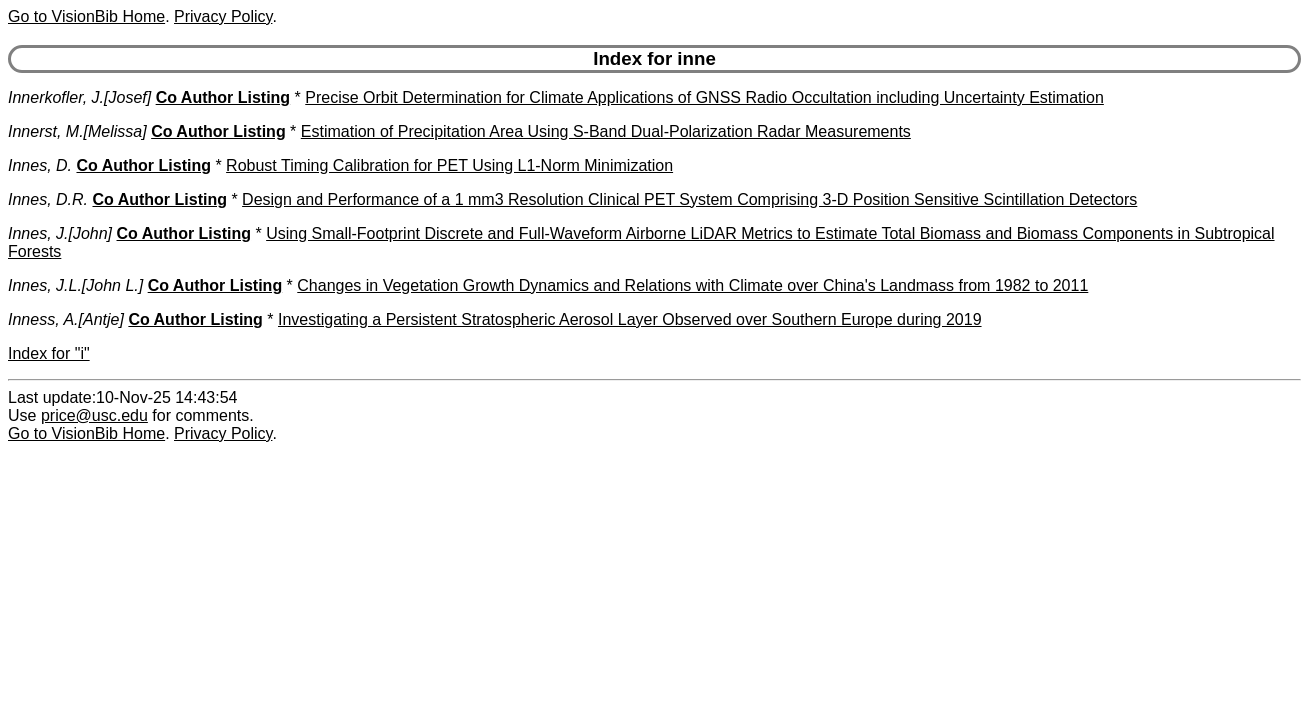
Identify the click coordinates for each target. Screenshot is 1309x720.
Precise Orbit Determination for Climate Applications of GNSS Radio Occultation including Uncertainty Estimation (704, 97)
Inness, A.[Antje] (66, 319)
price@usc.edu (94, 415)
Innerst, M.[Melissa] (77, 131)
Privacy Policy (223, 16)
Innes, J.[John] (60, 233)
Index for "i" (49, 353)
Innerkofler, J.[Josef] (79, 97)
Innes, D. (40, 165)
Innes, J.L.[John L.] (75, 285)
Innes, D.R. (48, 199)
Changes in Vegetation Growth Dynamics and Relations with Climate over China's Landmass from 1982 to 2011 (692, 285)
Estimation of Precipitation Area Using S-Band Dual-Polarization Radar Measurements (606, 131)
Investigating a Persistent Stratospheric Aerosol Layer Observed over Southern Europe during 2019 (630, 319)
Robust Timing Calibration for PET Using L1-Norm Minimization (449, 165)
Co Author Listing (223, 97)
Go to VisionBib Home (86, 16)
